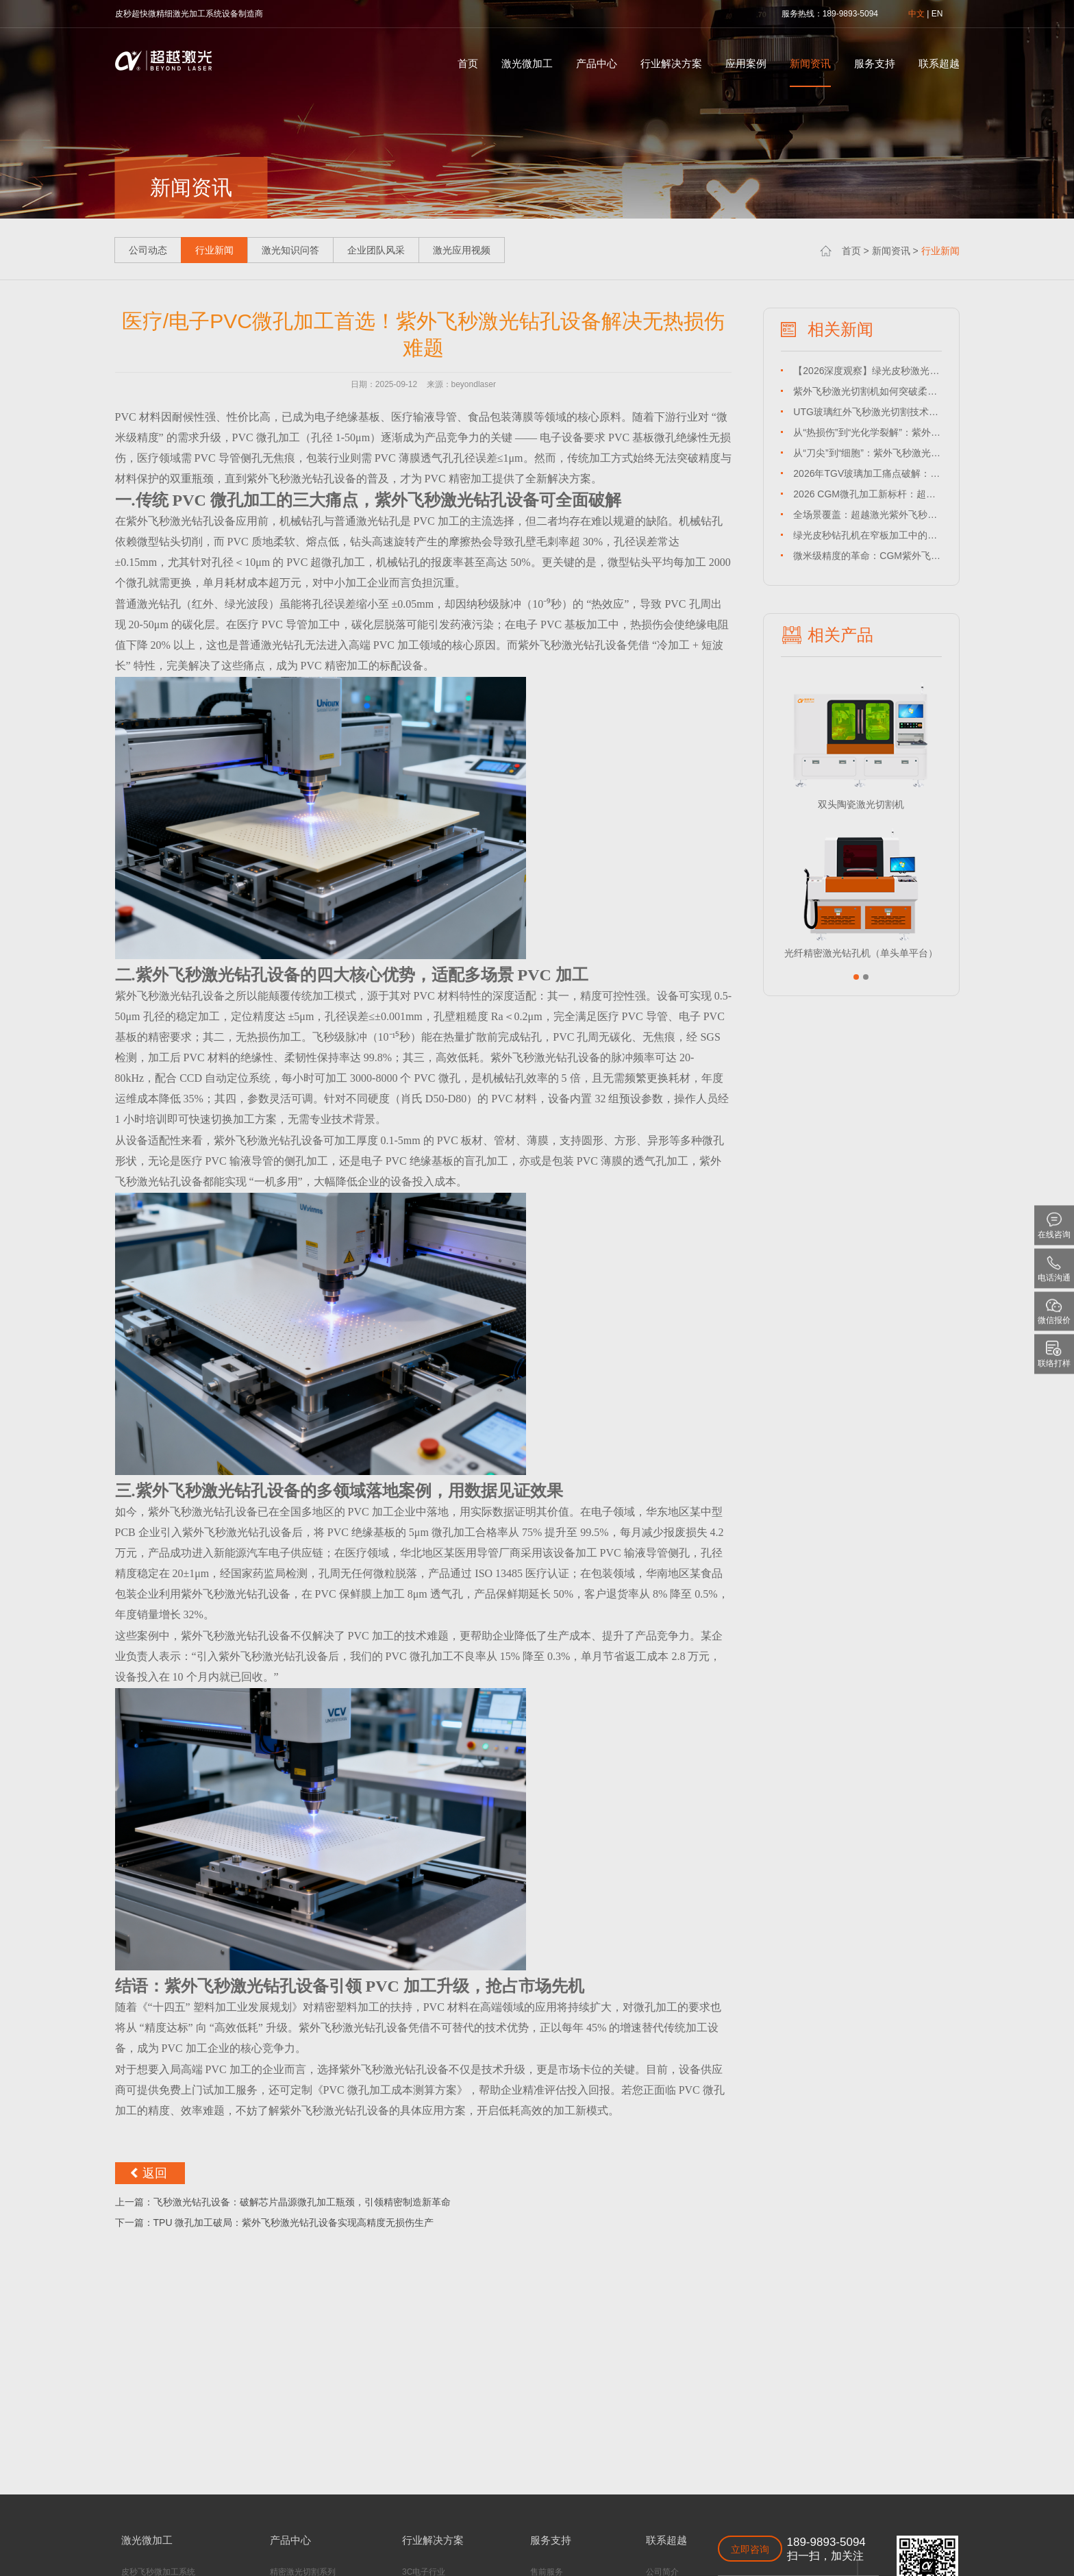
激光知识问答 (290, 250)
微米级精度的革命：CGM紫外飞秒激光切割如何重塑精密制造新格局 (867, 555)
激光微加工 (527, 63)
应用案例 (745, 63)
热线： (810, 13)
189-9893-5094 (826, 2542)
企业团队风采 (376, 250)
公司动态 (148, 250)
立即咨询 (750, 2549)
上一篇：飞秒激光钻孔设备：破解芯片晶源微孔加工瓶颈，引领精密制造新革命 (283, 2201)
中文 (916, 13)
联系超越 (939, 63)
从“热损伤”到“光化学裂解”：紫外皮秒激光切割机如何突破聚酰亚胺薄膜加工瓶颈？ (867, 432)
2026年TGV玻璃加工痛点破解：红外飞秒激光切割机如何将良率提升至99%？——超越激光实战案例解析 (867, 473)
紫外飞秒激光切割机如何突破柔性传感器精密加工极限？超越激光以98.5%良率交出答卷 (867, 391)
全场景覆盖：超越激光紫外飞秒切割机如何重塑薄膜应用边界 (867, 514)
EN (937, 13)
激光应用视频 (461, 250)
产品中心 (596, 63)
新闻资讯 (810, 63)
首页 (468, 63)
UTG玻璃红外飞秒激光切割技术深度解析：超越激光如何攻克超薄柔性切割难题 (867, 411)
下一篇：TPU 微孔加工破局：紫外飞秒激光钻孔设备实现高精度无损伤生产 (274, 2222)
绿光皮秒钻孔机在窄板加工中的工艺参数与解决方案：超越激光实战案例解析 (867, 535)
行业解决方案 (671, 63)
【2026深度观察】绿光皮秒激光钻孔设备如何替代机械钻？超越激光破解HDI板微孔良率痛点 (867, 370)
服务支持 (874, 63)
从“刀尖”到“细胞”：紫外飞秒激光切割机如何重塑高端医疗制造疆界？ (867, 452)
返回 (154, 2173)
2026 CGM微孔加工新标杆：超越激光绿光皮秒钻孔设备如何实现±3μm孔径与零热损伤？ (867, 493)
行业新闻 (940, 250)
